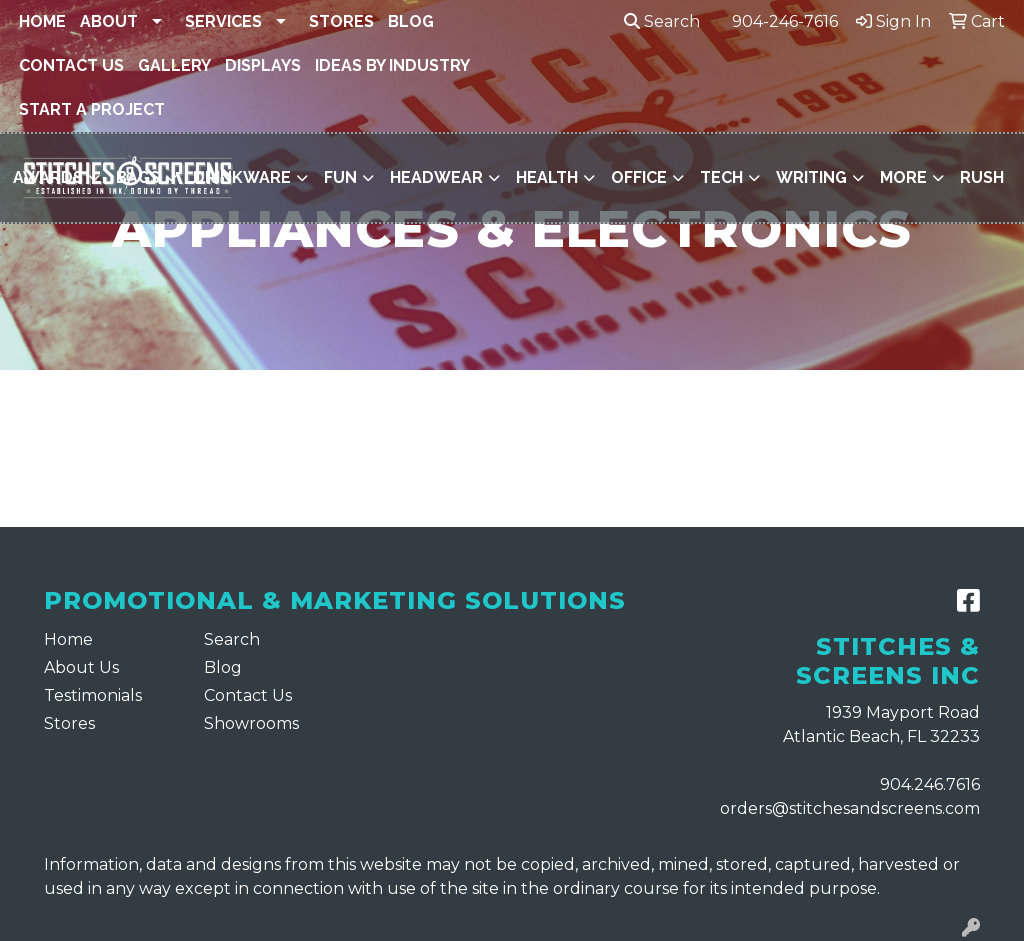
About (109, 21)
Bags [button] (138, 177)
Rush (982, 177)
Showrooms (251, 723)
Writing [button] (811, 177)
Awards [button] (48, 177)
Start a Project (92, 109)
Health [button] (547, 177)
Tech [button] (721, 177)
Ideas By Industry (392, 65)
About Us (81, 667)
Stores (341, 21)
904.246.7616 (930, 784)
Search (662, 21)
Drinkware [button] (242, 177)
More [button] (903, 177)
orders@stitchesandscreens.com (850, 808)
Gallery (174, 65)
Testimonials (93, 695)
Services (223, 21)
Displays (263, 65)
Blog (411, 21)
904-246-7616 (785, 21)
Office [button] (639, 177)
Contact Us (71, 65)
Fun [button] (340, 177)
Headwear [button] (436, 177)
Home (42, 21)
